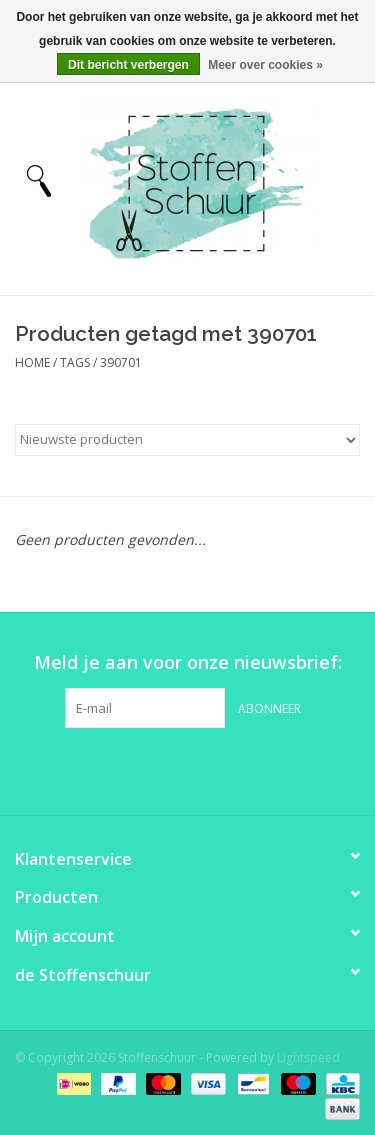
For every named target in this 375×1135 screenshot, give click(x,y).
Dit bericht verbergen (128, 65)
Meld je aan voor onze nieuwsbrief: (188, 662)
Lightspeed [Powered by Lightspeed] (308, 1057)
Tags (75, 362)
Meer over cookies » (265, 65)
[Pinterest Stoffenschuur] (188, 769)
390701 (121, 362)
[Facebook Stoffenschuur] (152, 769)
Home (32, 362)
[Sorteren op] (187, 440)
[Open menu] (39, 180)
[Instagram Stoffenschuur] (224, 769)
